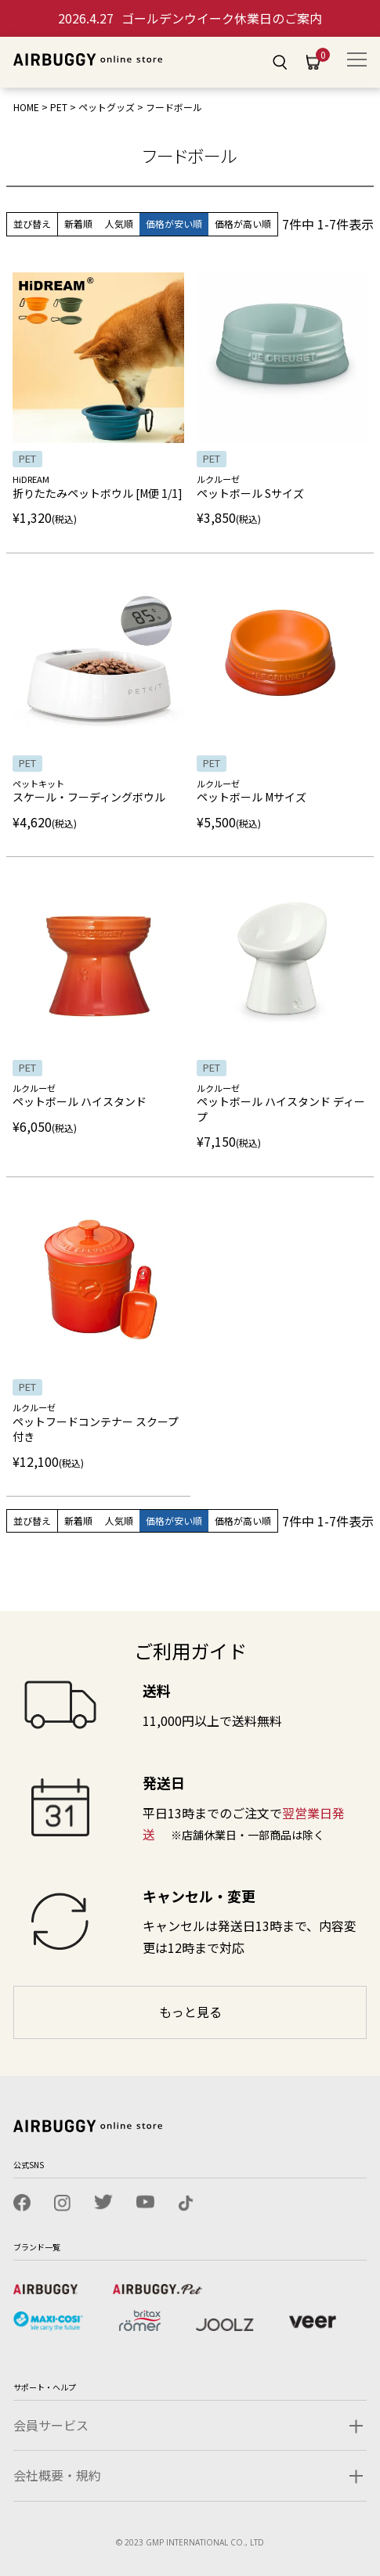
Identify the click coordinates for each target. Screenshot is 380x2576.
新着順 (78, 223)
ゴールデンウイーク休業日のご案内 (190, 18)
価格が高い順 (243, 223)
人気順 (119, 223)
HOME (26, 106)
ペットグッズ (106, 106)
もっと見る (190, 2011)
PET (58, 106)
